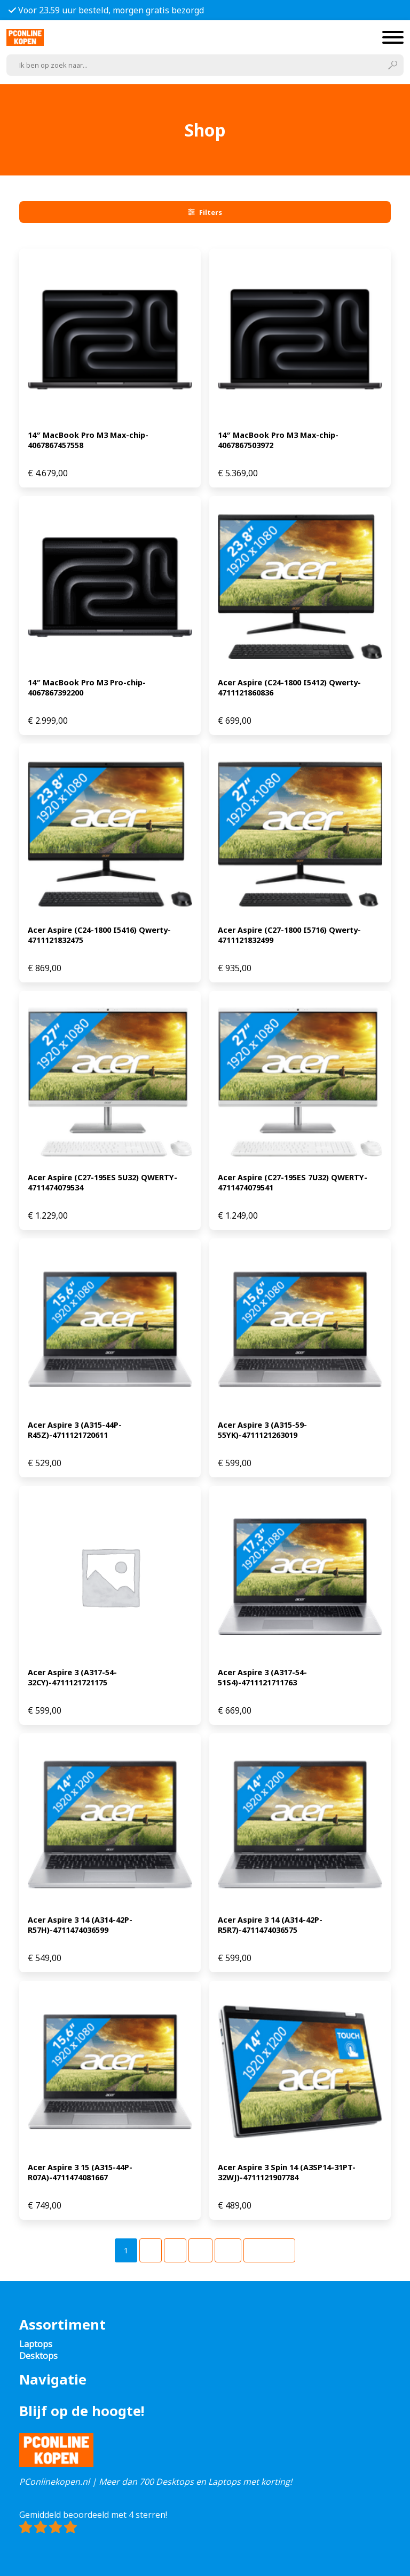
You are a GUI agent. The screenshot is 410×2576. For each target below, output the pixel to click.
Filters (205, 212)
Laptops (35, 2344)
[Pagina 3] (175, 2250)
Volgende (269, 2250)
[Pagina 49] (228, 2250)
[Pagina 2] (150, 2250)
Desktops (38, 2356)
